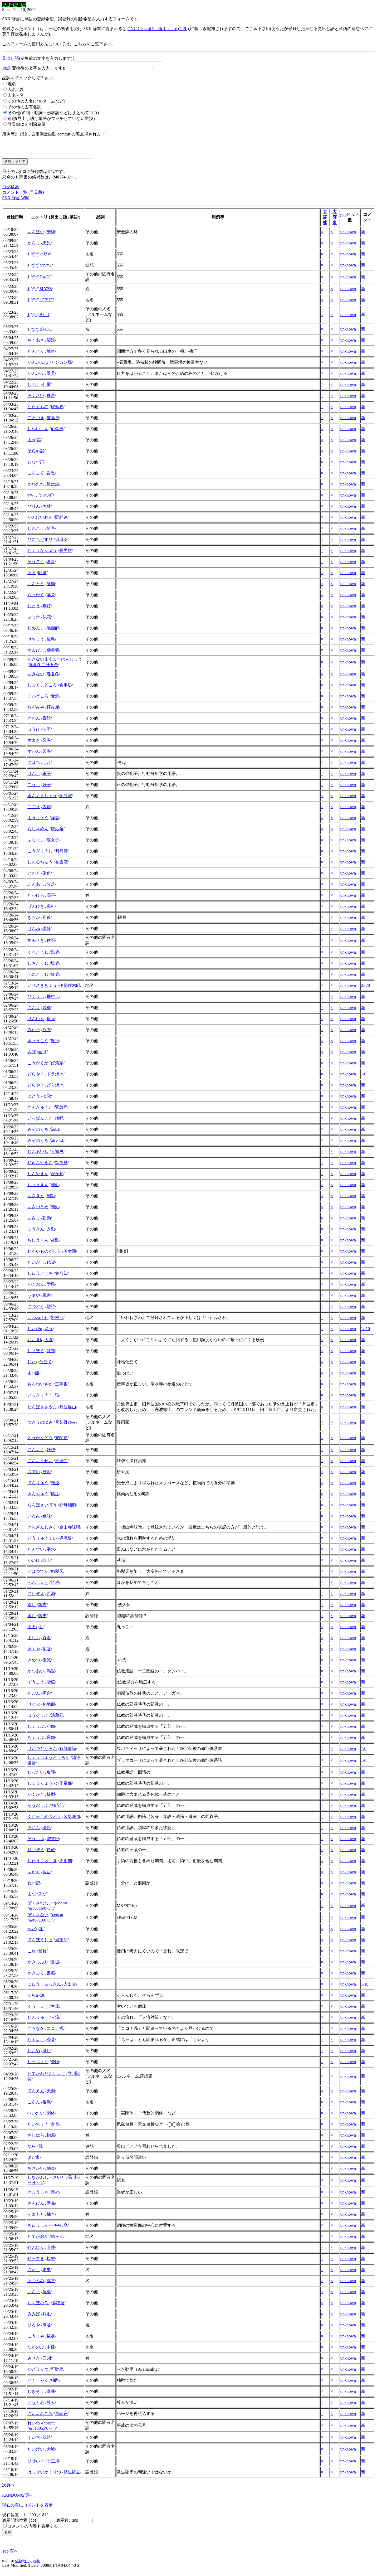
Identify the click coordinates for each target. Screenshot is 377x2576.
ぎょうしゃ (37, 2196)
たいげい (35, 2453)
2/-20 (365, 989)
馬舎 (46, 1299)
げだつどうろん (42, 1752)
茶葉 (51, 2043)
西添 (51, 1597)
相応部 (57, 1809)
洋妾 (55, 821)
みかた (33, 1033)
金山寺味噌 (69, 1531)
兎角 (46, 877)
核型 (51, 1798)
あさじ (33, 1222)
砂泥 (46, 1475)
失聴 (55, 2065)
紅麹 (55, 978)
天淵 (51, 2095)
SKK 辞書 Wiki (15, 202)
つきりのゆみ (40, 1426)
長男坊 (65, 554)
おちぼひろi (38, 2307)
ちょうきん (37, 1188)
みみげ (33, 2318)
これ (31, 1955)
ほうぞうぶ (37, 1719)
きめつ (33, 1664)
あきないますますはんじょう (54, 663)
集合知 (61, 1277)
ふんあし (35, 888)
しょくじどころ (42, 689)
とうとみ (35, 2406)
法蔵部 (57, 1719)
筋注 (55, 1498)
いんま (33, 2295)
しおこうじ (37, 967)
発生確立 (71, 2476)
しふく (33, 388)
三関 (46, 2362)
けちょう (35, 643)
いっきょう (37, 1399)
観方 (46, 1033)
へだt (32, 1932)
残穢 (46, 1011)
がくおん (35, 1288)
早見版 (36, 196)
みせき (33, 2362)
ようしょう (37, 821)
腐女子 (53, 844)
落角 (51, 598)
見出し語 (10, 58)
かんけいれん (40, 521)
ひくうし (35, 1000)
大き (49, 1343)
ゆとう (33, 1100)
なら (31, 2150)
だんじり (35, 355)
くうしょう (37, 2010)
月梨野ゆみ (65, 1426)
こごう (33, 810)
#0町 (49, 499)
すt (30, 1377)
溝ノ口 (57, 1144)
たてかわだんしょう (46, 2077)
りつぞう (35, 1853)
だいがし (35, 1266)
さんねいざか (40, 1388)
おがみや (35, 711)
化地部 (48, 1708)
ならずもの (37, 410)
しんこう (35, 532)
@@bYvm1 (42, 269)
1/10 (364, 1988)
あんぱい (35, 236)
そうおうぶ (37, 1809)
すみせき (35, 944)
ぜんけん (35, 2251)
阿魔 (42, 576)
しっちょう (37, 2065)
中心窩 (61, 2229)
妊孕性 (61, 1464)
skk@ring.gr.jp (27, 2564)
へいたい (35, 2117)
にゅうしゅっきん (44, 1988)
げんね (33, 932)
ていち (33, 2441)
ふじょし (35, 844)
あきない (35, 678)
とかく (33, 877)
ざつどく (35, 1310)
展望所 (61, 1944)
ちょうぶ (35, 1741)
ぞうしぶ (35, 1842)
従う (49, 1332)
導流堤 (65, 1542)
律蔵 (51, 1853)
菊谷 (46, 1653)
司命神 (57, 432)
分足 (51, 888)
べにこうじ (37, 978)
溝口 (55, 1133)
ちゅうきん (37, 1244)
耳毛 (46, 2318)
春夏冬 (53, 678)
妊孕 (51, 1453)
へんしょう (37, 1586)
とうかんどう (40, 1441)
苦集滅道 (71, 1820)
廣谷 (46, 2329)
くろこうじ (37, 956)
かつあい (35, 1675)
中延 (51, 2351)
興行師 (61, 855)
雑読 (51, 1310)
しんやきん (37, 1177)
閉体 (51, 2117)
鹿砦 (51, 399)
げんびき (35, 910)
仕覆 (46, 388)
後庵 (46, 2106)
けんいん (35, 1022)
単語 (6, 68)
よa (30, 2161)
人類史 (57, 1155)
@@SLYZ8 (42, 292)
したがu (34, 1332)
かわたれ (35, 488)
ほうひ (33, 733)
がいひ (33, 1564)
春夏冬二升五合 (43, 668)
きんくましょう (42, 799)
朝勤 (55, 1188)
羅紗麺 (57, 833)
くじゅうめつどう (44, 1820)
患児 (46, 247)
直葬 (51, 2395)
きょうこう (37, 1044)
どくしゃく (37, 2384)
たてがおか (37, 2240)
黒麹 (55, 956)
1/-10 (365, 1332)
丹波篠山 (67, 1411)
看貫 (51, 377)
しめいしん (37, 432)
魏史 (42, 1619)
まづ (31, 1898)
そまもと (35, 2218)
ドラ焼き (55, 1078)
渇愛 (51, 1675)
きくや (33, 1653)
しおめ (33, 2054)
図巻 (46, 744)
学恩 (51, 1288)
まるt (32, 1630)
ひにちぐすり (40, 543)
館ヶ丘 (57, 2240)
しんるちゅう (40, 866)
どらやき (35, 1078)
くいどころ (37, 700)
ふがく (33, 1876)
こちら (80, 44)
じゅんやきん (40, 1166)
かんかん (35, 377)
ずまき (33, 744)
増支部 (53, 1842)
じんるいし (37, 1155)
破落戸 (57, 410)
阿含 (46, 1697)
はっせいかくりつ (44, 2476)
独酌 (55, 2384)
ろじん (33, 1831)
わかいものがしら (44, 1255)
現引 (51, 910)
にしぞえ (35, 1597)
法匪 (46, 733)
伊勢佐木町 (69, 989)
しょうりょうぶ (42, 1787)
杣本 (51, 2218)
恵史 (46, 2273)
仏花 (46, 621)
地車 (51, 355)
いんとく (35, 587)
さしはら (35, 2139)
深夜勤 (57, 1177)
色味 (46, 1520)
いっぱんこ (37, 1122)
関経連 (61, 521)
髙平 (51, 899)
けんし (33, 777)
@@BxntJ (41, 318)
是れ (42, 1955)
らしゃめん (37, 833)
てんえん (35, 2095)
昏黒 (51, 477)
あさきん (35, 1199)
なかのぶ (35, 2351)
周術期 (65, 1864)
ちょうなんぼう (42, 554)
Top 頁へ (10, 2555)
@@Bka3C (41, 333)
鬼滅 (46, 1664)
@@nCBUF (42, 304)
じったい (35, 1776)
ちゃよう (35, 2043)
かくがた (35, 1798)
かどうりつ (37, 2373)
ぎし (31, 1608)
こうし (33, 788)
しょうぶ (35, 1730)
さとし (33, 2273)
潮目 (46, 2054)
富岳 (46, 1876)
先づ (42, 1898)
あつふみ (35, 2284)
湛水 (51, 1553)
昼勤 (55, 1244)
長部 (51, 1741)
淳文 (51, 2284)
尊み (51, 2406)
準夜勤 (61, 1166)
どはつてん (37, 1575)
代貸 (51, 1266)
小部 (51, 1730)
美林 (46, 510)
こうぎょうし (40, 855)
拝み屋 (53, 711)
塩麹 (55, 967)
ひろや (33, 2329)
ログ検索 (10, 190)
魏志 (42, 1608)
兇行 (55, 1044)
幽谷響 (53, 654)
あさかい (35, 2172)
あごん (33, 1697)
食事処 (65, 689)
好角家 (57, 1067)
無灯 (46, 610)
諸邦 (51, 1354)
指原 (51, 2139)
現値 (46, 932)
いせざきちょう (42, 989)
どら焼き (55, 1089)
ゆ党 (46, 1100)
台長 (55, 2128)
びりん (33, 510)
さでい (33, 1475)
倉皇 (51, 565)
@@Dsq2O (42, 281)
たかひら (35, 899)
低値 (46, 2441)
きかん (33, 722)
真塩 (46, 1641)
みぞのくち (37, 1133)
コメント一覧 (14, 196)
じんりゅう (37, 2021)
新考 (51, 532)
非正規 (53, 2465)
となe (32, 466)
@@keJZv (41, 258)
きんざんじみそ (42, 1531)
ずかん (33, 755)
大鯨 (51, 2453)
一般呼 (57, 1122)
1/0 (363, 1078)
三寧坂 (61, 1388)
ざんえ (33, 1011)
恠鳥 (51, 643)
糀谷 (51, 2340)
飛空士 (53, 1000)
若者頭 (69, 1255)
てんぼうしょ (40, 1944)
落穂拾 (58, 2307)
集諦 (51, 1776)
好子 (46, 788)
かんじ (33, 247)
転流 (55, 1487)
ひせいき (35, 2465)
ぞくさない (37, 1919)
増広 (51, 1686)
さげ (31, 1056)
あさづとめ (37, 1211)
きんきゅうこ (40, 1111)
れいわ (33, 2427)
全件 (51, 2251)
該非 (46, 1564)
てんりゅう (37, 1487)
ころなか (35, 2032)
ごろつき (35, 421)
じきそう (35, 2395)
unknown (348, 236)
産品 (51, 2207)
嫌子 (46, 777)
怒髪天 (57, 1575)
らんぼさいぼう (42, 1509)
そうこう (35, 565)
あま (31, 576)
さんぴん (35, 2207)
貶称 (55, 1586)
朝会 (51, 2172)
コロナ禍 (55, 2032)
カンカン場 (61, 366)
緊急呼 (61, 1111)
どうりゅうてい (42, 1542)
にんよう (35, 1453)
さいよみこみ (40, 2417)
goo (343, 218)
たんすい (35, 1553)
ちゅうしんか (40, 2229)
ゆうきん (35, 1233)
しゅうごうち (40, 1277)
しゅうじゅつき (42, 1864)
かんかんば (37, 366)
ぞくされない (40, 1907)
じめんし (35, 632)
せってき (35, 2262)
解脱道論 (67, 1752)
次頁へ (8, 2489)
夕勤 (51, 1233)
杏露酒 (61, 866)
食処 (55, 700)
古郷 (46, 810)
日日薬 (61, 543)
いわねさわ (37, 1321)
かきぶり (35, 1977)
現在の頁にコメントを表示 (27, 2509)
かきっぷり (37, 1966)
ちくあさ (35, 344)
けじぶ (33, 1708)
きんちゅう (37, 1498)
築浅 (51, 344)
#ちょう (34, 499)
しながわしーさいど (46, 2181)
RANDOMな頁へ (17, 2499)
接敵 (51, 2262)
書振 (55, 1966)
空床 (55, 2010)
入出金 (69, 1988)
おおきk (34, 1343)
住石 (51, 944)
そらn (32, 455)
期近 (46, 921)
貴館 (46, 722)
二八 (46, 766)
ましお (33, 1641)
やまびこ (35, 654)
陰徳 (51, 587)
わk (30, 1887)
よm (31, 444)
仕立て (45, 1366)
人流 (55, 2021)
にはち (33, 766)
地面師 (53, 632)
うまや (33, 1299)
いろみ (33, 1520)
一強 (55, 1399)
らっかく (35, 598)
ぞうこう (35, 1686)
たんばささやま (42, 1411)
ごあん (33, 2106)
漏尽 (46, 1831)
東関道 (61, 1441)
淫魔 (46, 2295)
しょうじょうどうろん (48, 1761)
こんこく (35, 477)
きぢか (33, 921)
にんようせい (40, 1464)
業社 (55, 2196)
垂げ (42, 1056)
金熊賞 (65, 799)
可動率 (57, 2373)
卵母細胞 (67, 1509)
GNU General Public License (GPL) (159, 28)
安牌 (51, 236)
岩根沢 (57, 1321)
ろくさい (35, 399)
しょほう (35, 1354)
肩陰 (51, 1022)
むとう (33, 610)
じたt (32, 1366)
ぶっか (33, 621)
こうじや (35, 2340)
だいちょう (37, 2128)
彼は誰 (53, 488)
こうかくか (37, 1067)
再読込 (61, 2417)
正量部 (65, 1787)
